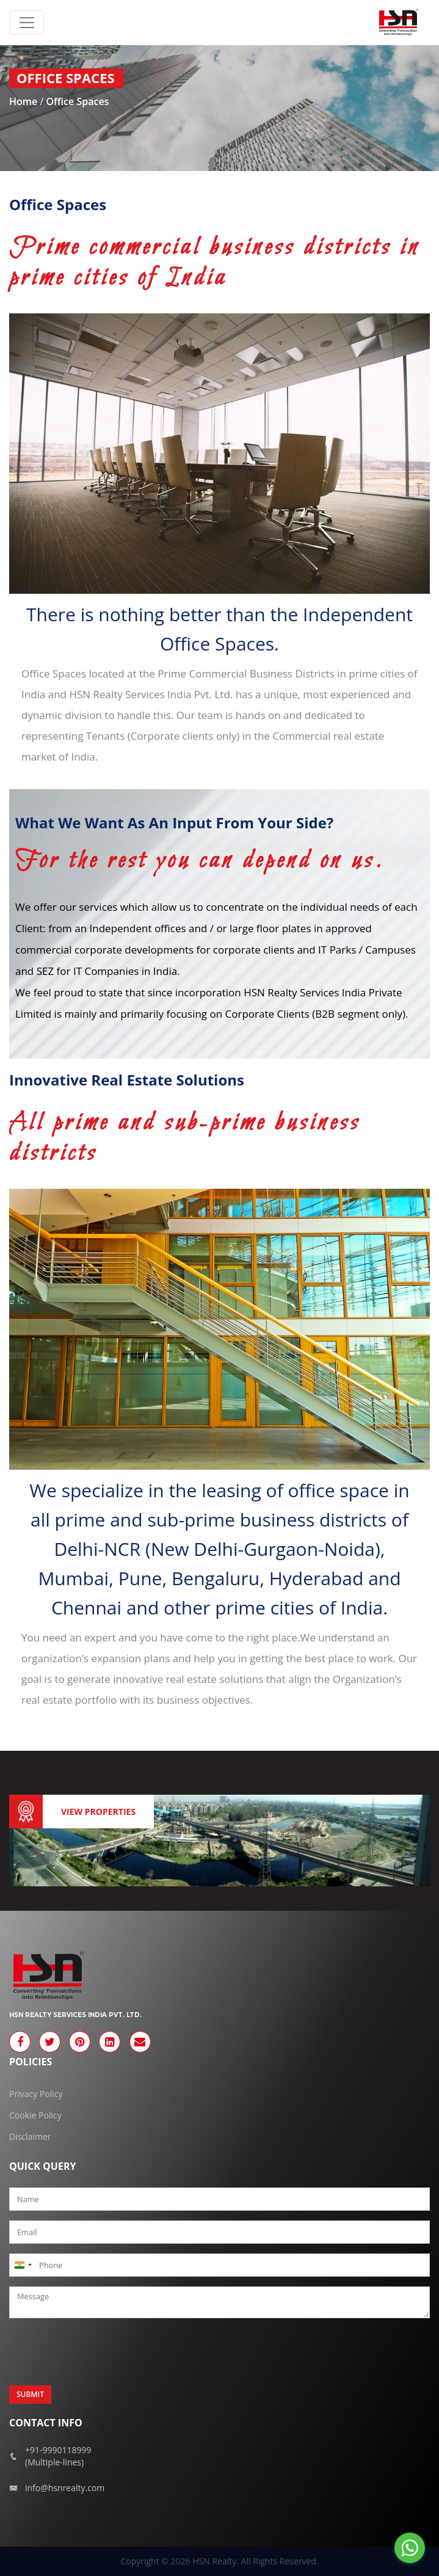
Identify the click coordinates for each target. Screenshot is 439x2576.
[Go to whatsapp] (409, 2548)
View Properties (98, 1811)
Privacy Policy (35, 2094)
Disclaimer (30, 2136)
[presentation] (102, 2352)
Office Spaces (77, 101)
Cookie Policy (35, 2115)
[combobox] (22, 2265)
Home (24, 101)
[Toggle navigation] (27, 22)
